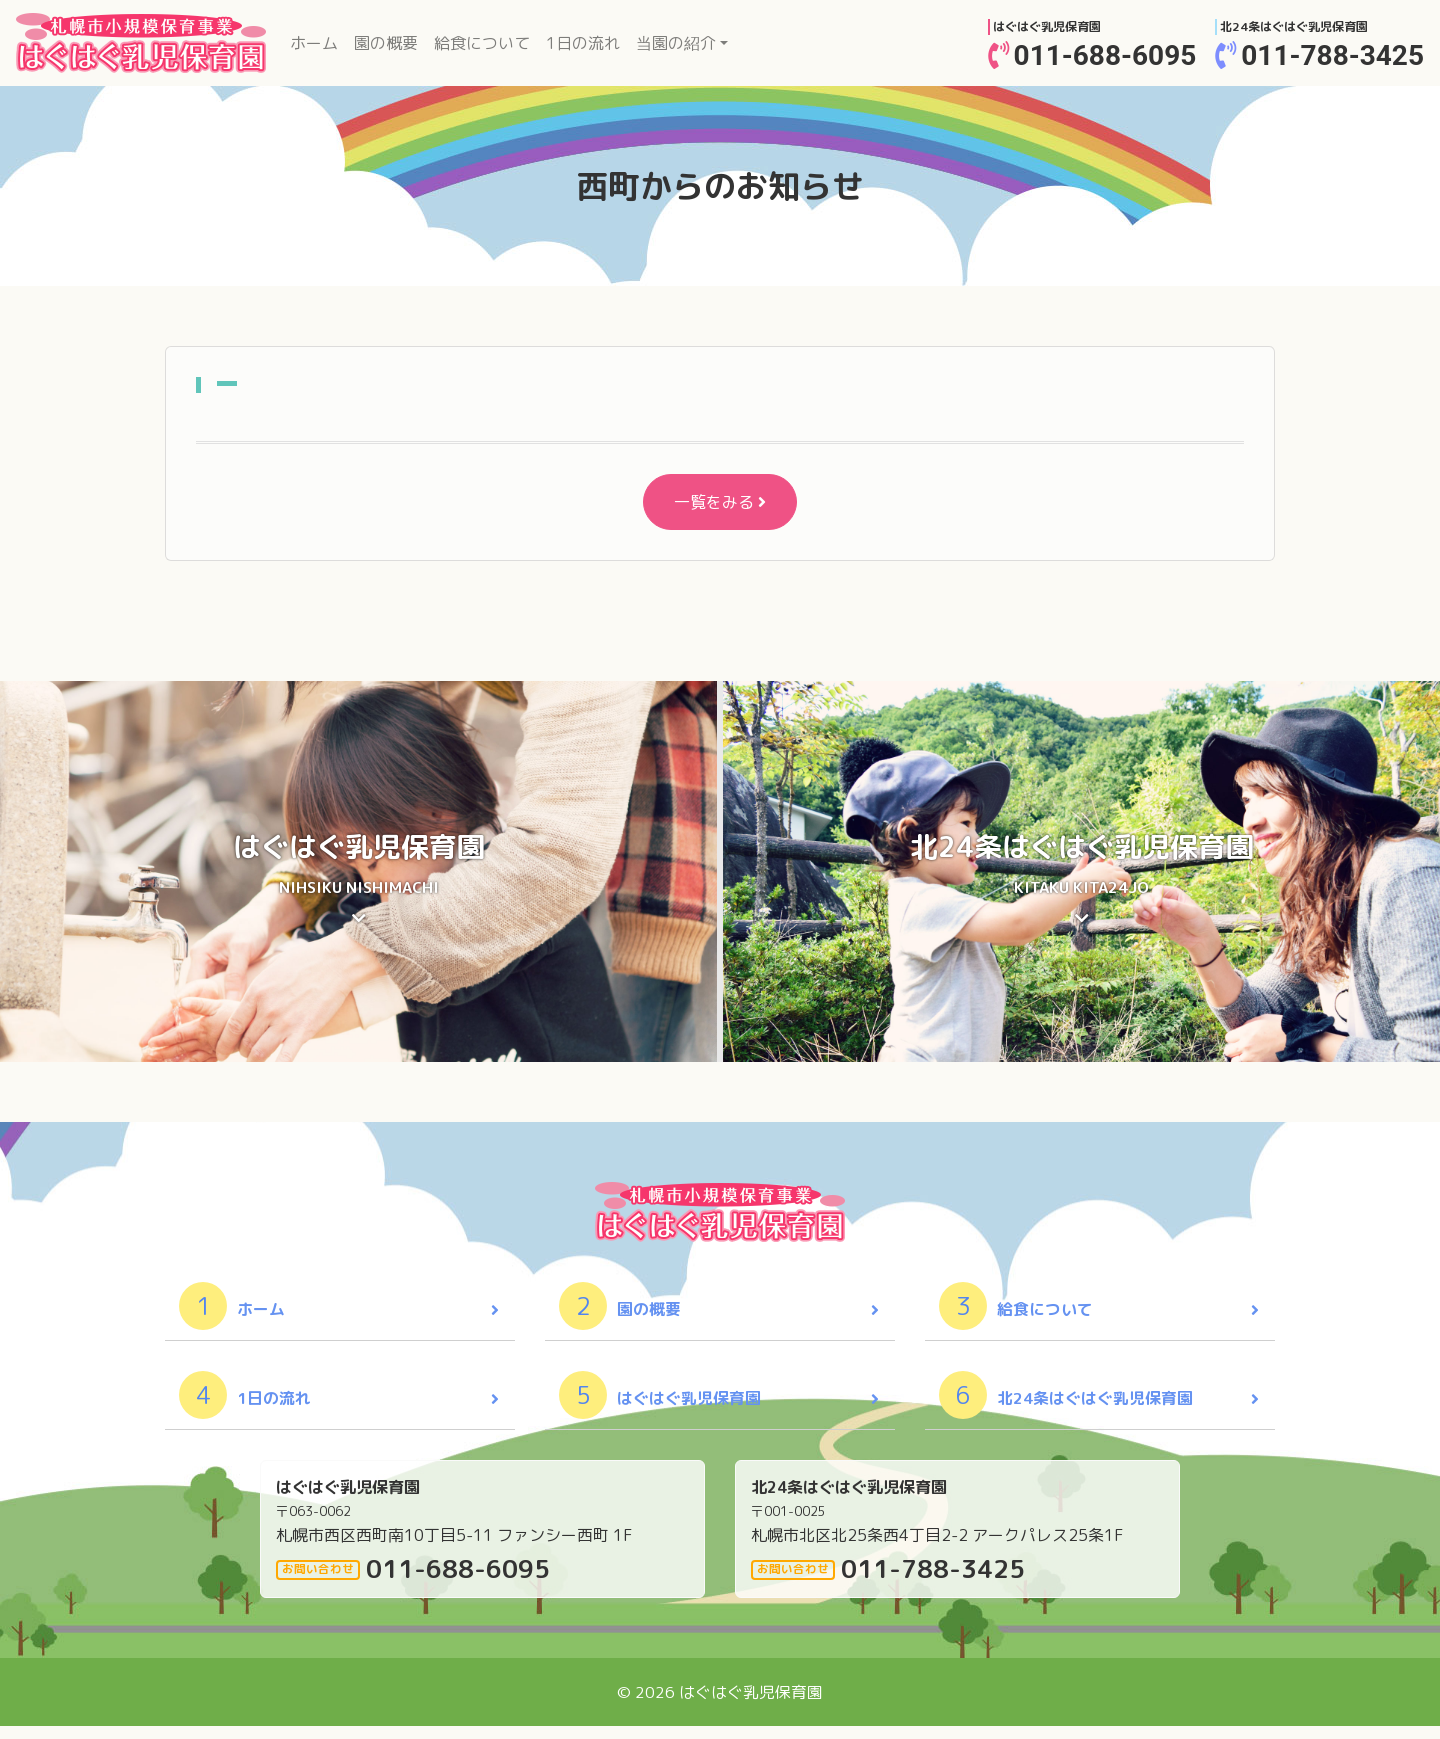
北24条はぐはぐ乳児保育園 (1068, 1408)
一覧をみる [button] (720, 502)
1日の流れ (583, 43)
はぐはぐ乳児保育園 (662, 1408)
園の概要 (386, 43)
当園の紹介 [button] (676, 43)
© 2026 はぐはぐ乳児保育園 (720, 1705)
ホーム (318, 42)
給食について (482, 43)
